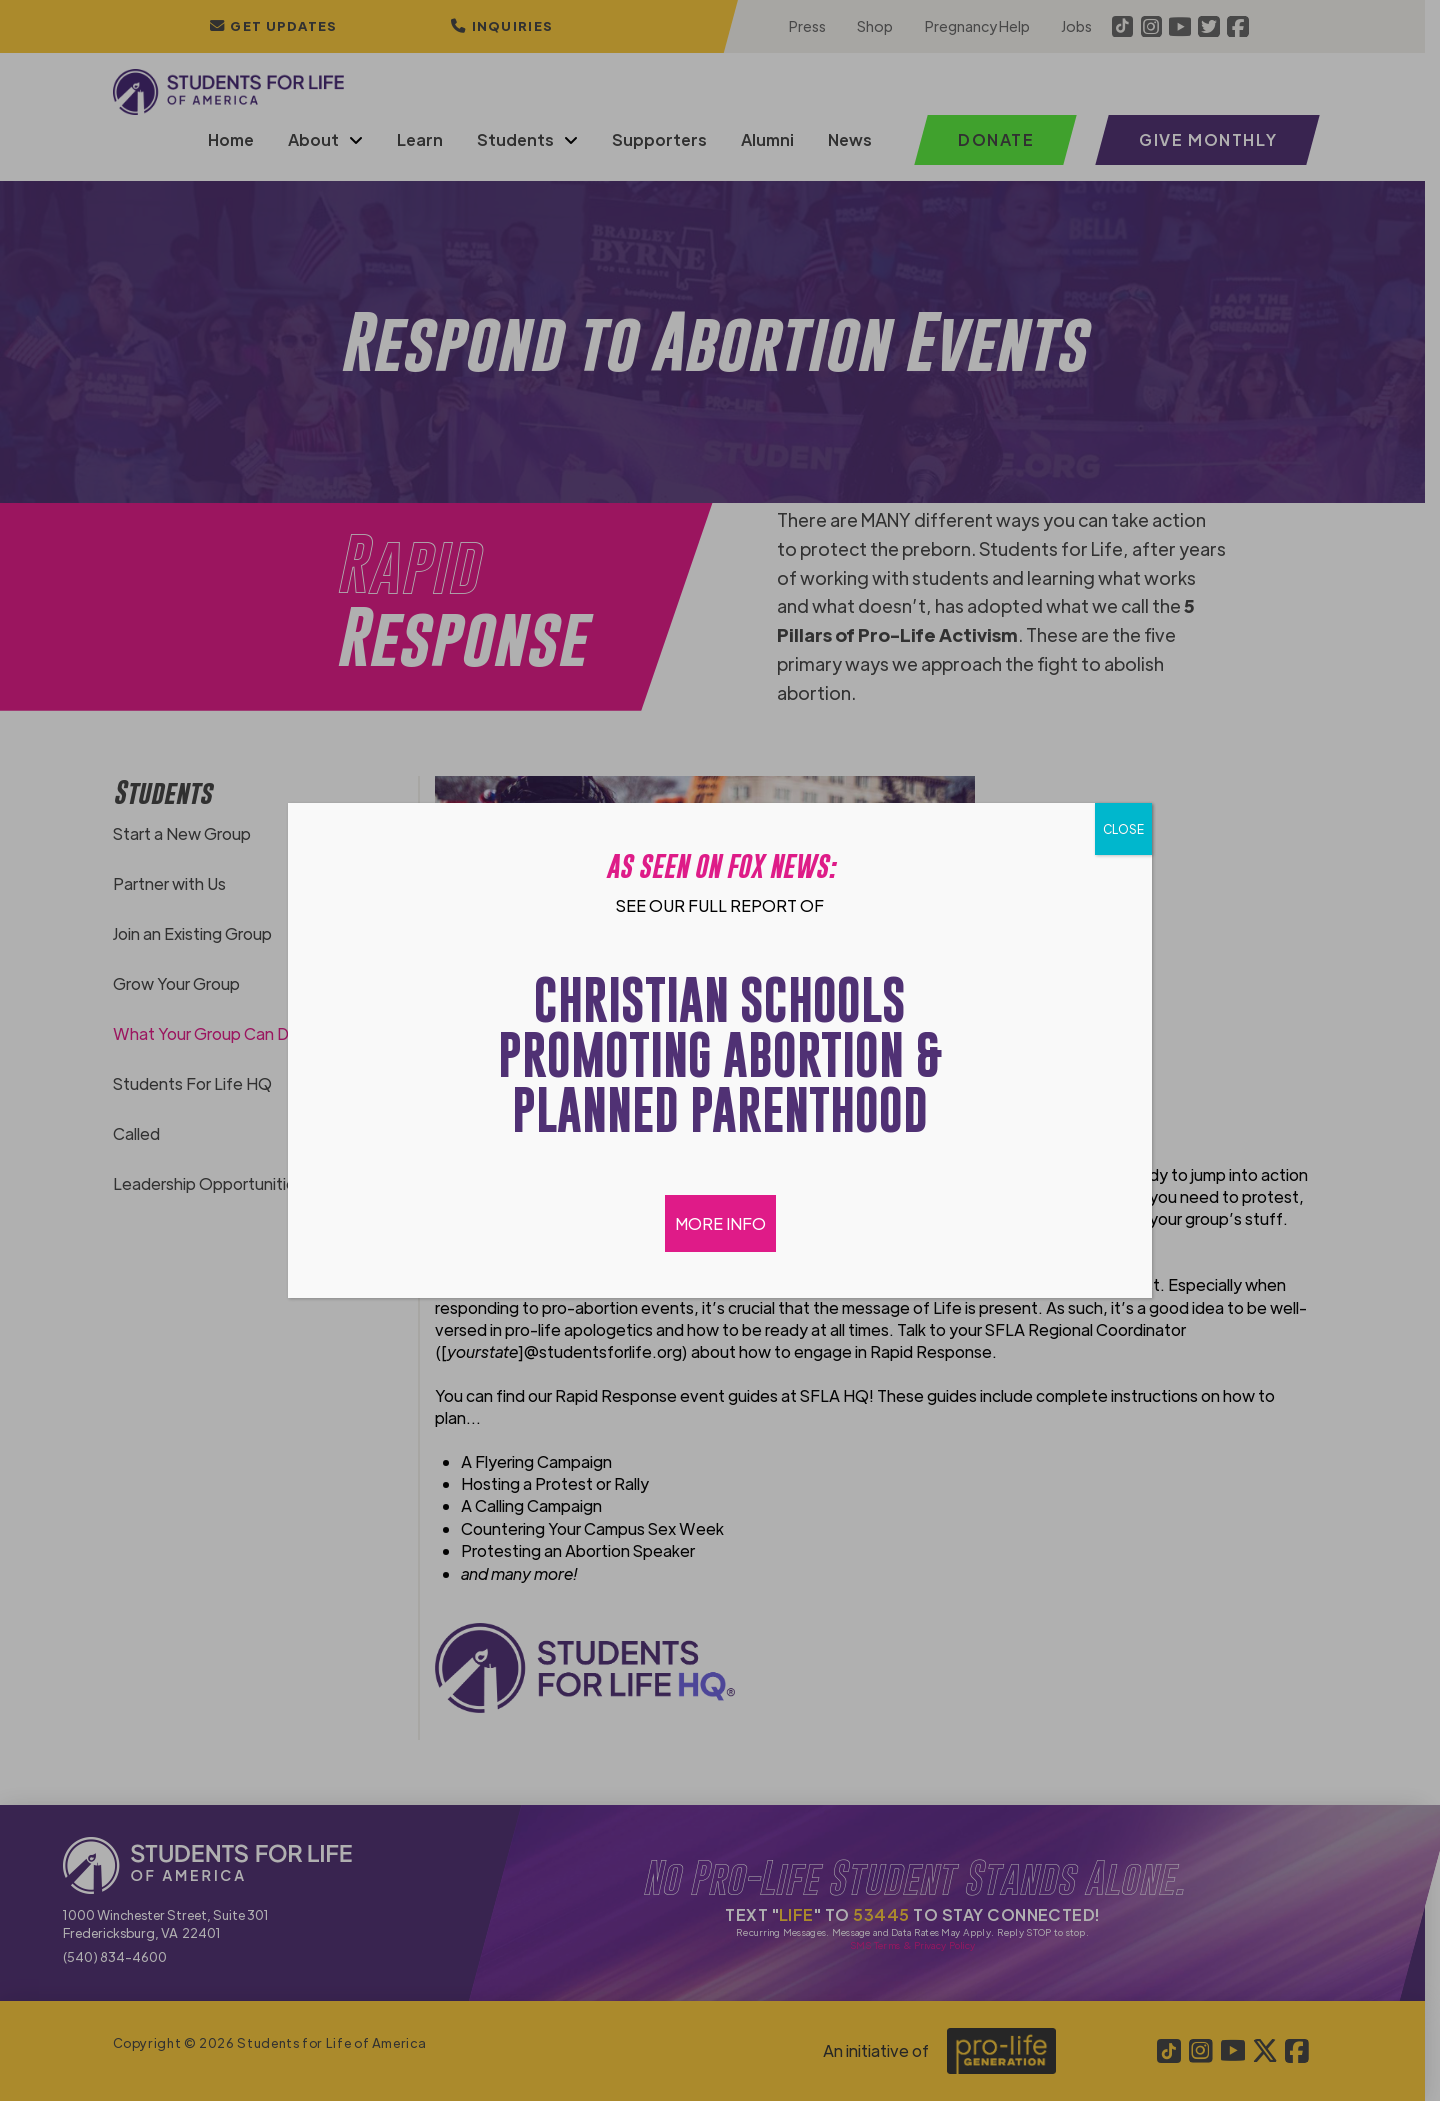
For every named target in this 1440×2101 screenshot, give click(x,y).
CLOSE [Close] (1123, 829)
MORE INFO (720, 1223)
